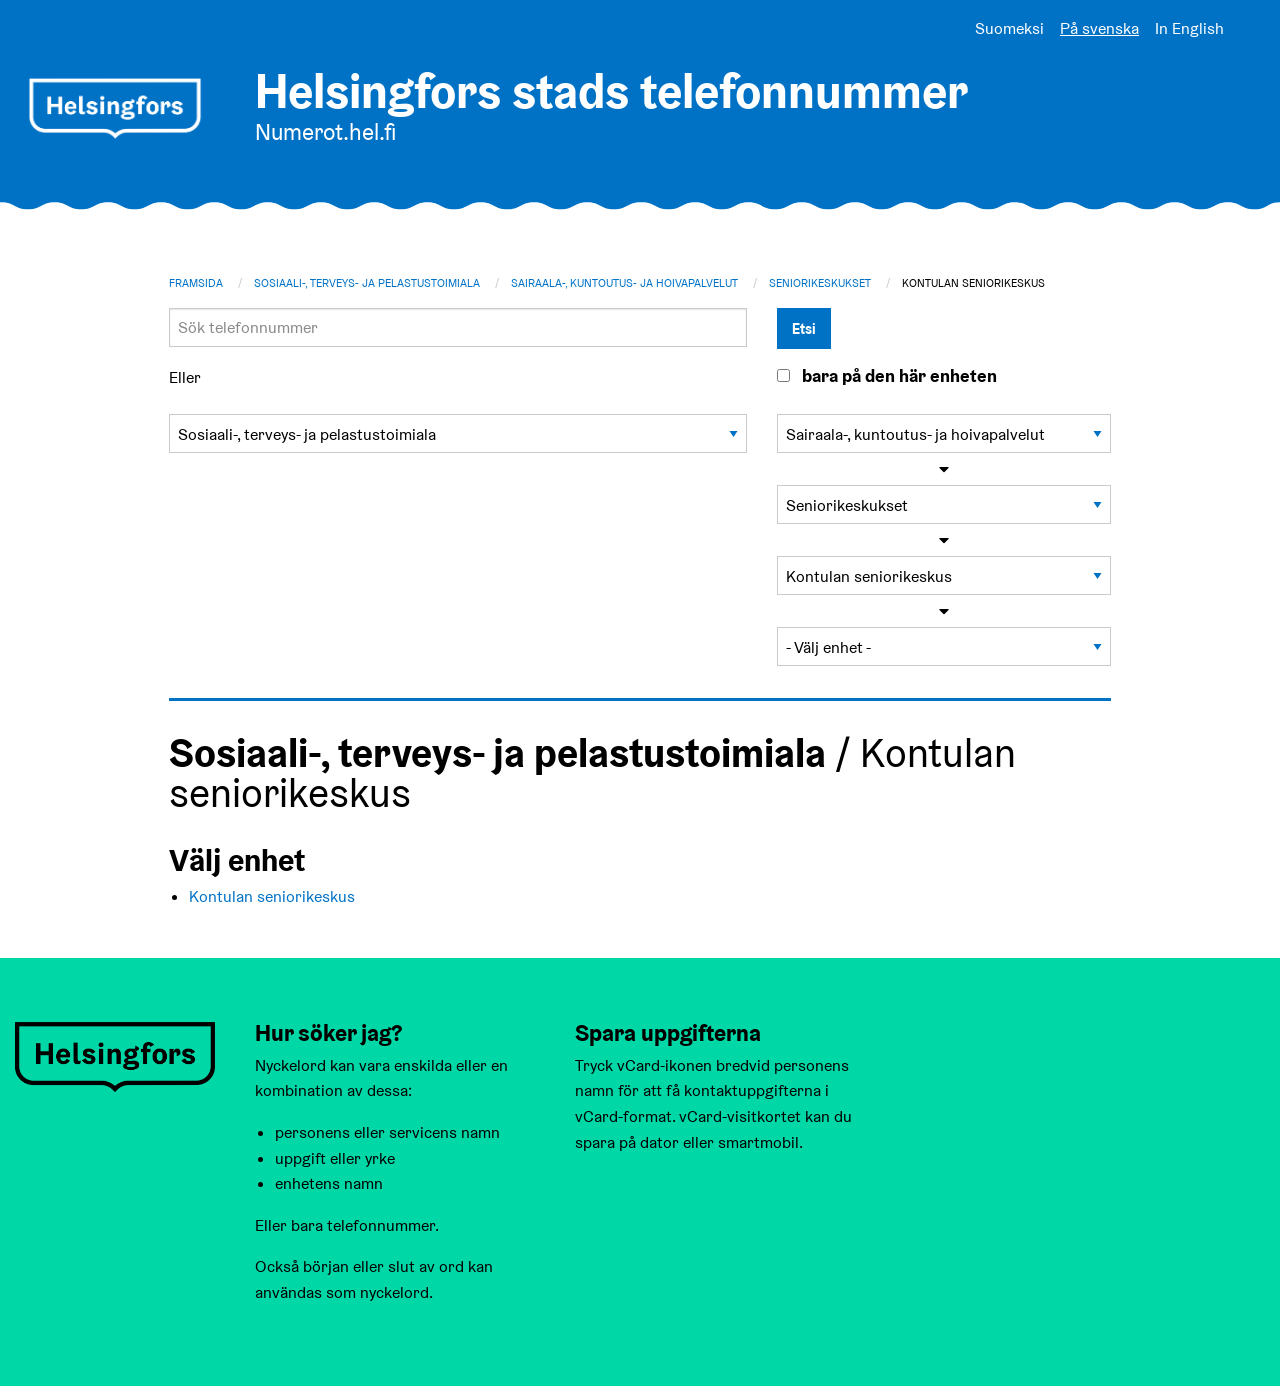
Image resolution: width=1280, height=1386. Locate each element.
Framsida (196, 283)
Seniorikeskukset (820, 283)
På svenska (1099, 28)
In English (1189, 28)
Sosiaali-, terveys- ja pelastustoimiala (367, 283)
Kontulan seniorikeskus (272, 896)
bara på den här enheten (899, 376)
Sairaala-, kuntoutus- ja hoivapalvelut (624, 283)
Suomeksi (1009, 28)
